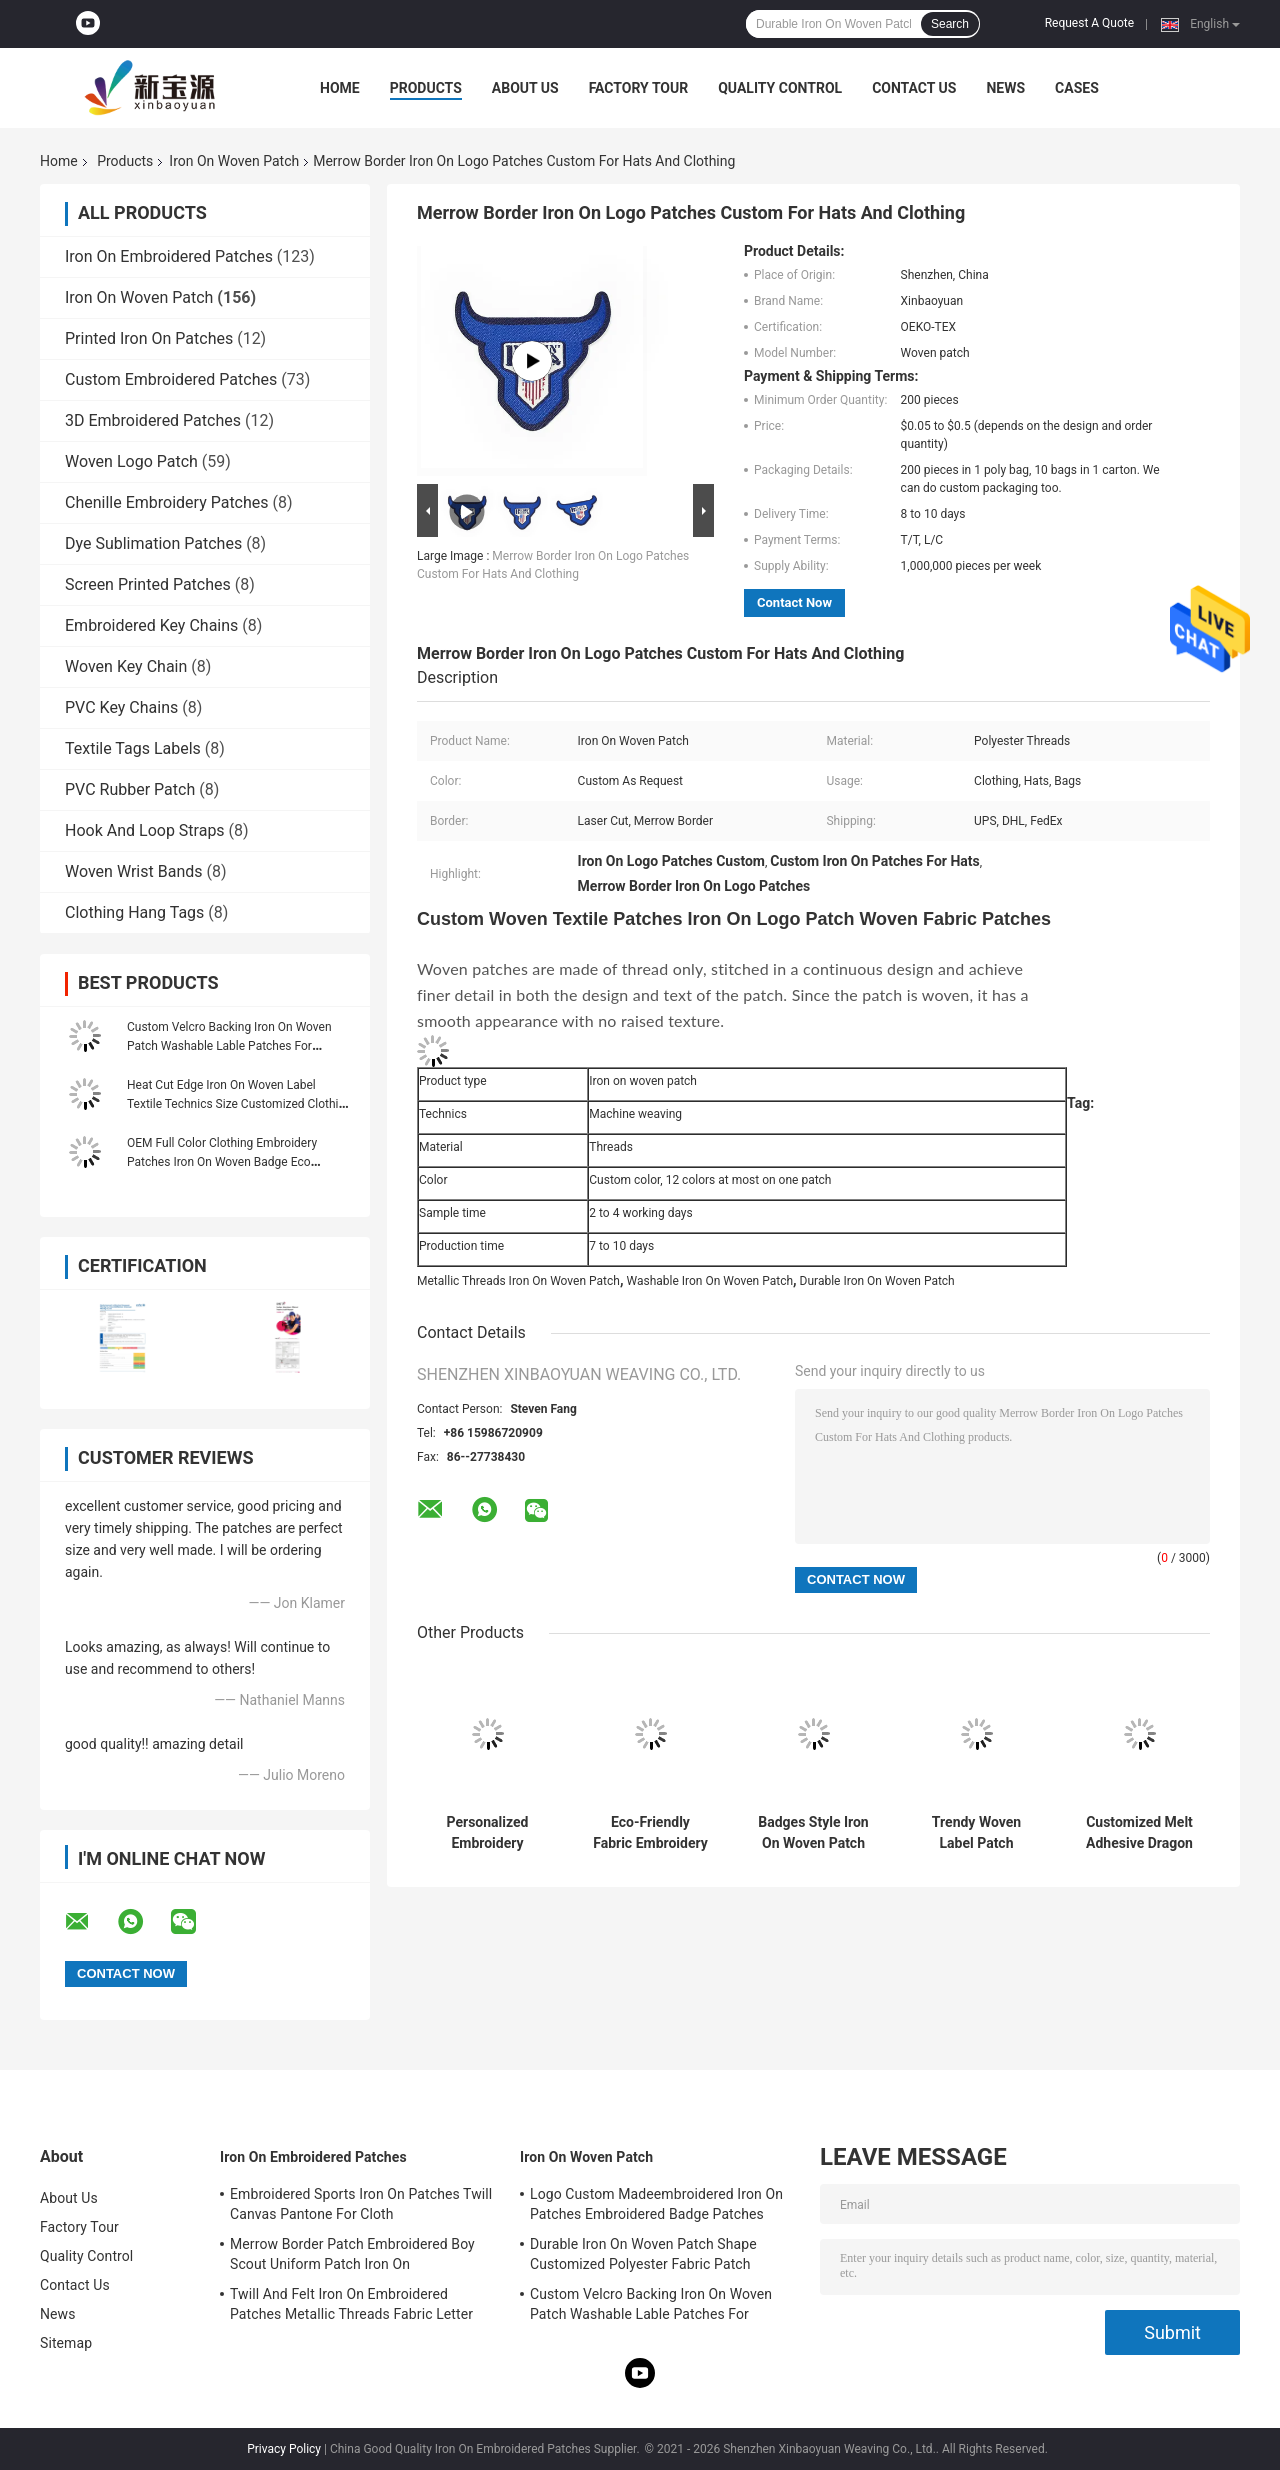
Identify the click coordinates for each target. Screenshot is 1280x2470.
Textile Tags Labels (133, 748)
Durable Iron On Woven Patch (877, 1281)
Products (426, 88)
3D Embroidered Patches (153, 420)
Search (950, 24)
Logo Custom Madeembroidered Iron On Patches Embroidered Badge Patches (656, 2204)
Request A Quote (1089, 23)
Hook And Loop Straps (145, 830)
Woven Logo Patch (131, 461)
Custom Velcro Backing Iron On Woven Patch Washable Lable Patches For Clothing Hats (229, 1046)
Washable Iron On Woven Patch (709, 1281)
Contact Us (914, 88)
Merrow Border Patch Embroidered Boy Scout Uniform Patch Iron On (352, 2254)
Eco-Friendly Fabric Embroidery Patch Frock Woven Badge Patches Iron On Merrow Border (650, 1833)
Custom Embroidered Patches (171, 379)
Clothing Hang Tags (134, 912)
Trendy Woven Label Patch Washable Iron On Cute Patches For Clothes (976, 1833)
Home (340, 88)
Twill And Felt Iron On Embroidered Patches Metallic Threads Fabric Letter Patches (351, 2307)
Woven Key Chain (126, 666)
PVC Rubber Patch (130, 789)
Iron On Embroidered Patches (169, 256)
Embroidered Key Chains (151, 625)
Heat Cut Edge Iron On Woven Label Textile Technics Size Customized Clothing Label (239, 1104)
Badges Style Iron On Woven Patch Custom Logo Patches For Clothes (813, 1833)
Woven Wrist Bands (134, 871)
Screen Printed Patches (148, 584)
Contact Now (794, 602)
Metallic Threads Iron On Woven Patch (518, 1281)
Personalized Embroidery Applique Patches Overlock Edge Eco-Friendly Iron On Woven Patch (487, 1833)
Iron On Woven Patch (234, 161)
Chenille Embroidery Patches (167, 502)
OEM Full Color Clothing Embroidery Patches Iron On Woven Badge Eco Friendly (222, 1162)
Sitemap (66, 2343)
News (1005, 88)
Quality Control (780, 88)
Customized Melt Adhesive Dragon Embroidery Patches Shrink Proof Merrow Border (1139, 1833)
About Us (525, 88)
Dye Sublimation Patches (153, 543)
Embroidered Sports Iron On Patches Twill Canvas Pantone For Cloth (361, 2204)
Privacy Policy (284, 2449)
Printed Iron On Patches (149, 338)
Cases (1077, 88)
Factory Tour (639, 88)
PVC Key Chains (121, 707)
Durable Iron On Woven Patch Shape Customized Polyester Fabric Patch (643, 2254)
